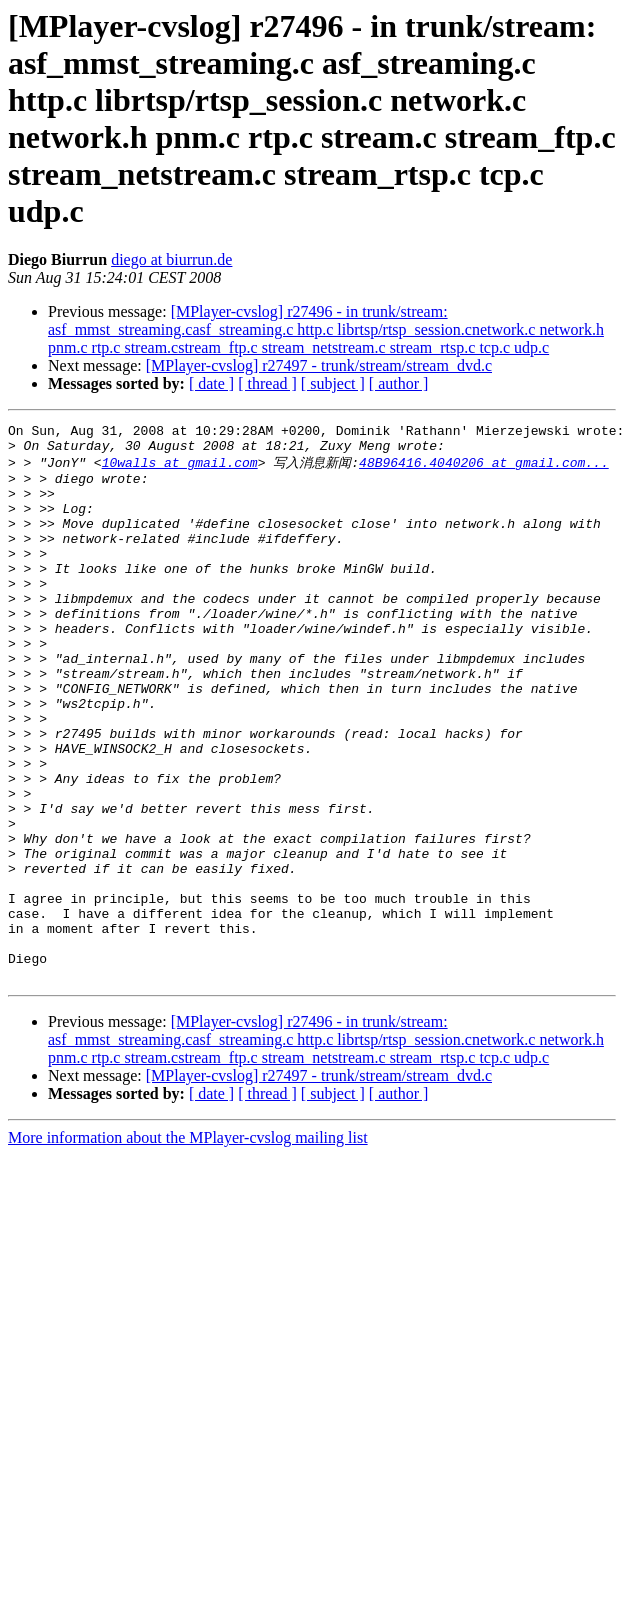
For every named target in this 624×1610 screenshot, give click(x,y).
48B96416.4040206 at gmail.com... (484, 469)
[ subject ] (333, 383)
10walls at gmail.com (180, 469)
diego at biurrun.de (171, 259)
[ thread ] (267, 383)
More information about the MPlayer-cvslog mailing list (188, 1246)
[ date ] (211, 383)
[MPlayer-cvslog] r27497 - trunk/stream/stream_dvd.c (319, 365)
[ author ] (399, 383)
